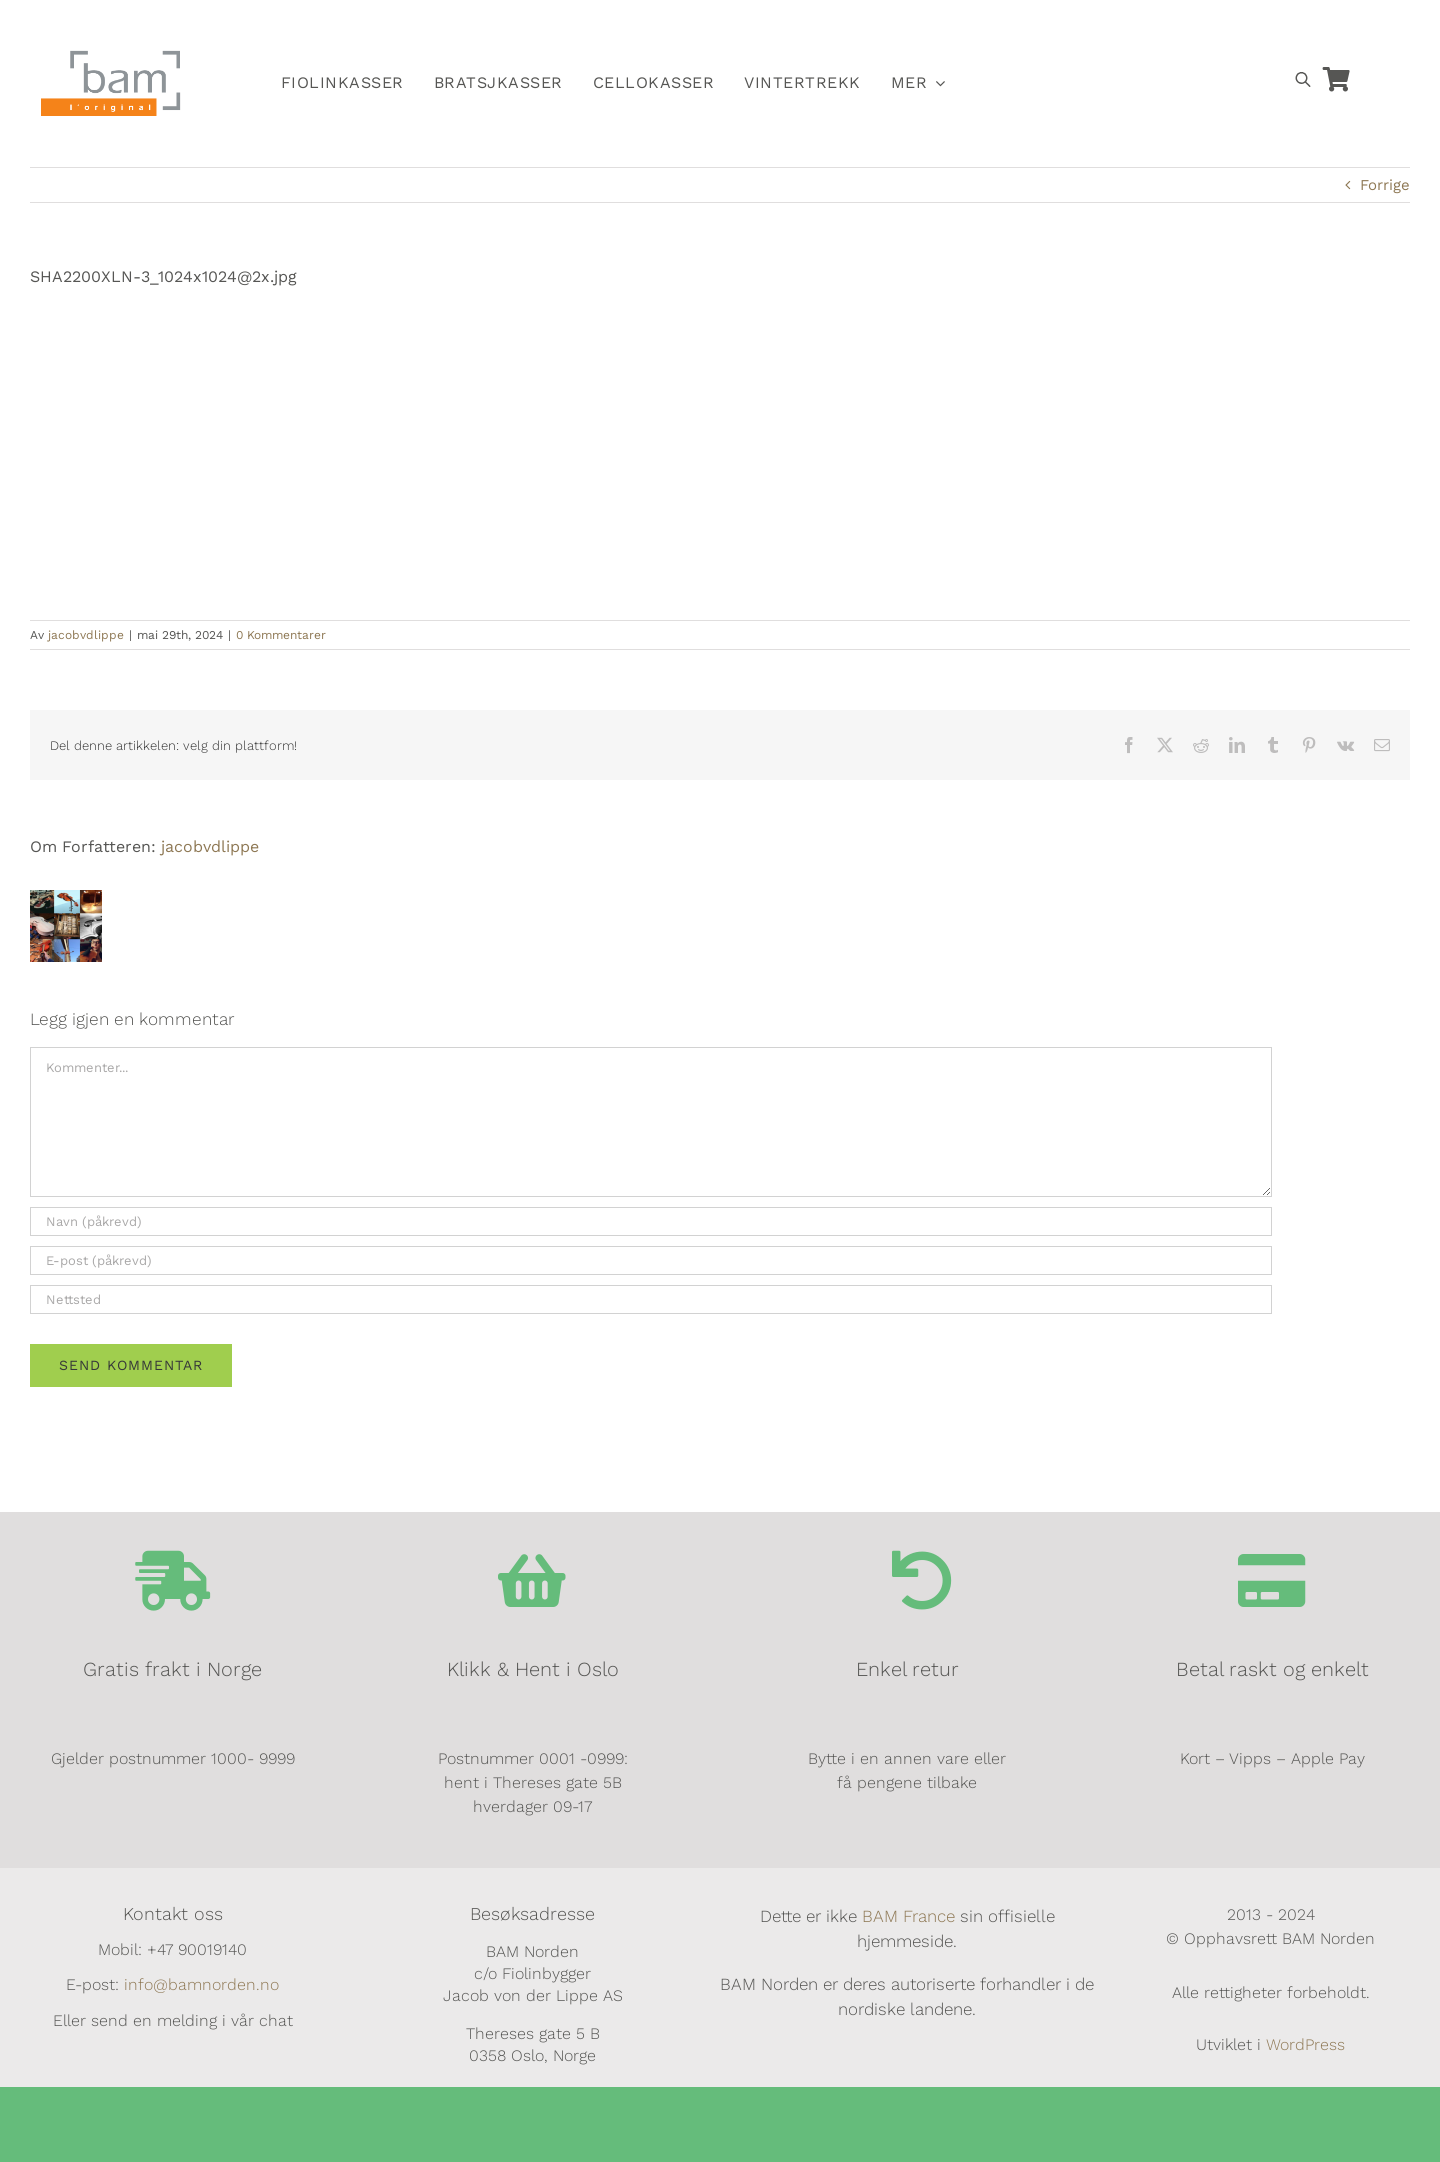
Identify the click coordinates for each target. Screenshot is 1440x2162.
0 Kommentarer (281, 635)
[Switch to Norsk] (1051, 26)
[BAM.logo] (111, 57)
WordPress (1305, 2044)
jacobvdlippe (86, 635)
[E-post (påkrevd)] (651, 1260)
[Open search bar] (1303, 79)
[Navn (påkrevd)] (651, 1221)
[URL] (651, 1299)
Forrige (1385, 185)
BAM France (908, 1916)
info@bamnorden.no (201, 1984)
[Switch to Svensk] (1097, 26)
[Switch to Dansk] (1143, 26)
